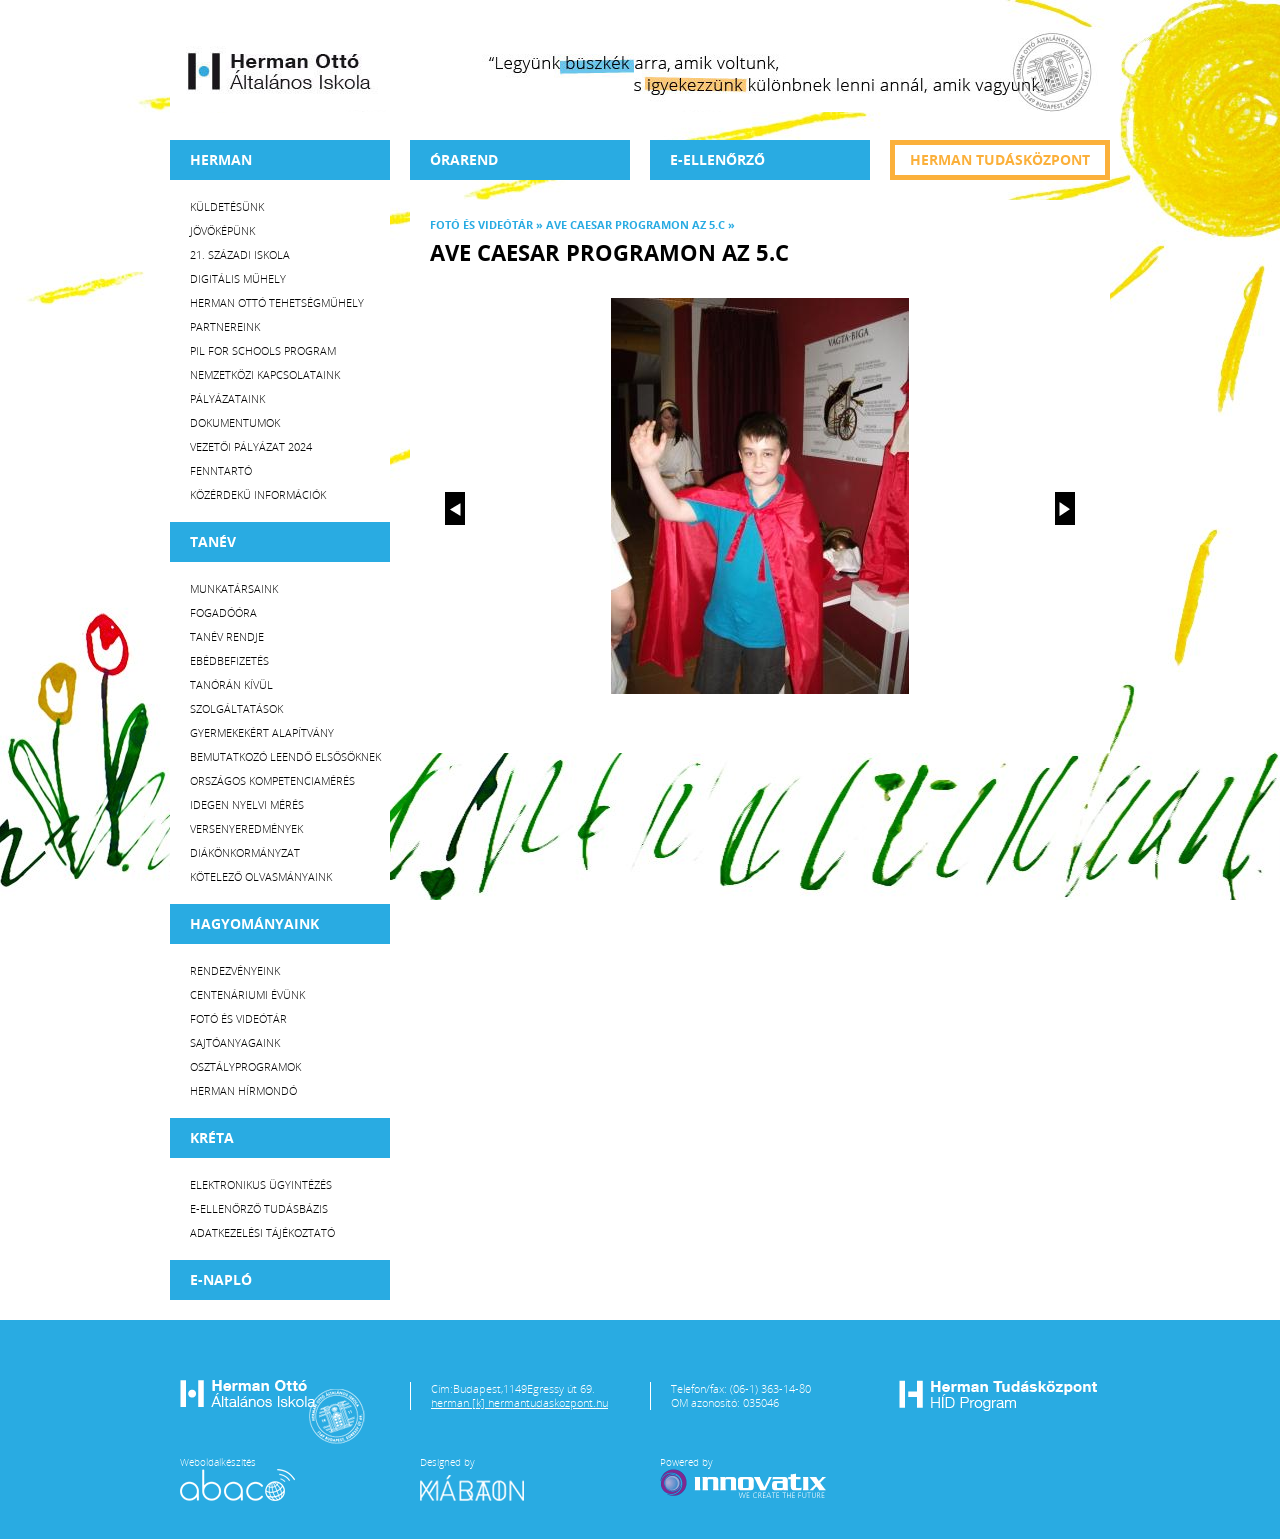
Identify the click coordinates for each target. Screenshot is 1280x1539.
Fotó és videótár (238, 1018)
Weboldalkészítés (237, 1478)
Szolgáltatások (236, 708)
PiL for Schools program (263, 350)
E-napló (221, 1279)
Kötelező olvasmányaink (261, 876)
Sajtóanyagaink (235, 1042)
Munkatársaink (234, 588)
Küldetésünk (227, 206)
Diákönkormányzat (245, 852)
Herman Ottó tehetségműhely (277, 302)
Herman (221, 159)
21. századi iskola (240, 254)
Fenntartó (221, 470)
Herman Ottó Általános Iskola (280, 71)
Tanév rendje (227, 636)
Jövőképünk (222, 230)
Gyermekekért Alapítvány (262, 732)
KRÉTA (212, 1137)
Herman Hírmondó (243, 1090)
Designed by (484, 1478)
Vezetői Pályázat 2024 (251, 446)
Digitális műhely (238, 278)
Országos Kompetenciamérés (272, 780)
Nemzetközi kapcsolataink (265, 374)
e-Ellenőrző (717, 159)
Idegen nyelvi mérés (247, 804)
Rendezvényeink (235, 970)
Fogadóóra (223, 612)
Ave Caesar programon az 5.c (635, 224)
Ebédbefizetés (229, 660)
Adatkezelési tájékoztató (262, 1232)
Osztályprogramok (245, 1066)
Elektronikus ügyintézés (261, 1184)
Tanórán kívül (231, 684)
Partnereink (225, 326)
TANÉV (213, 541)
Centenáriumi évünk (247, 994)
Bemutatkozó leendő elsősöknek (285, 756)
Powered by (745, 1478)
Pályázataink (227, 398)
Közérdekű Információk (258, 494)
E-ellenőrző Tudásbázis (259, 1208)
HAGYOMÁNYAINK (254, 923)
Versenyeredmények (246, 828)
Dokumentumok (235, 422)
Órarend (464, 159)
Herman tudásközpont (1000, 159)
